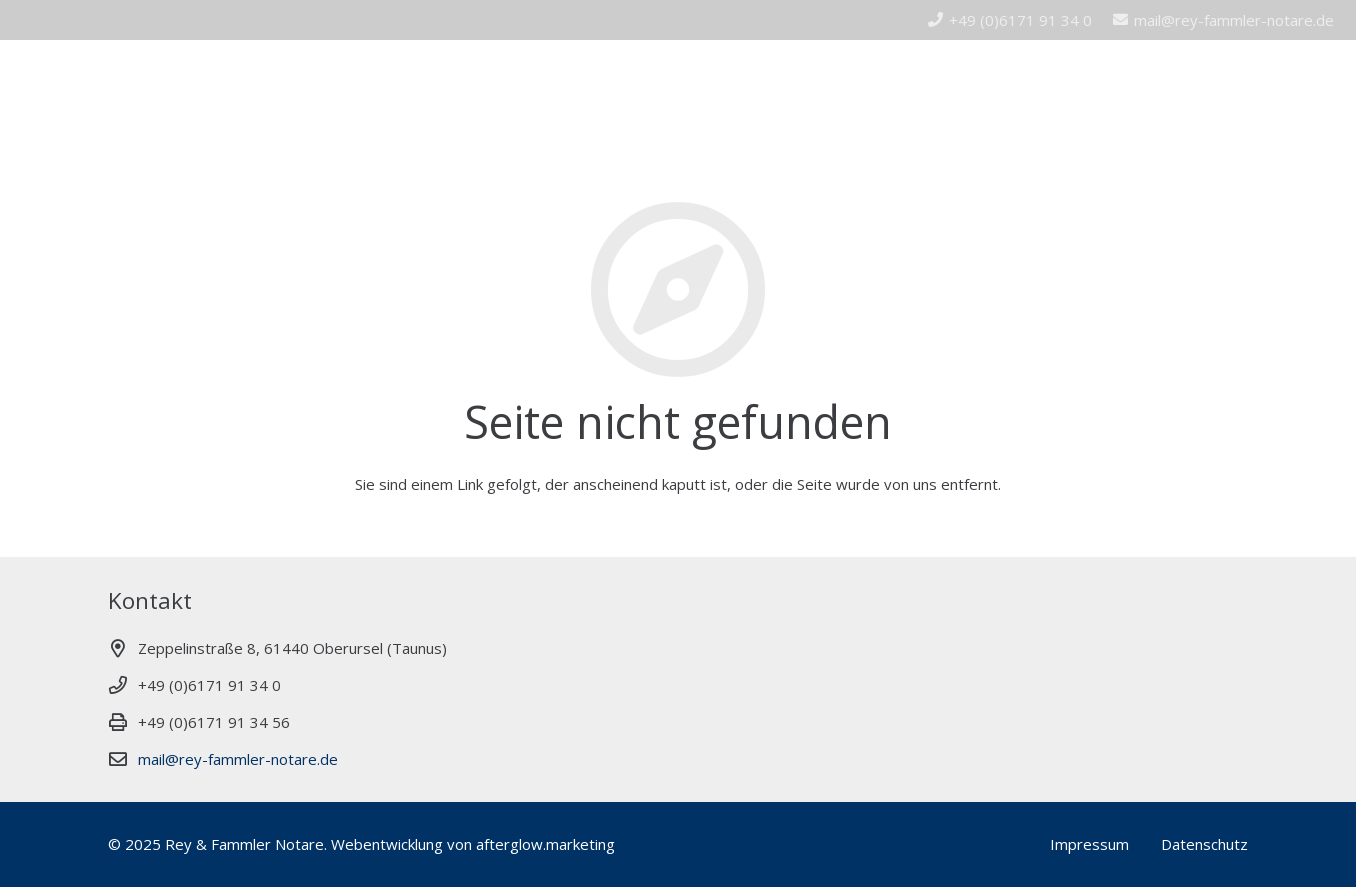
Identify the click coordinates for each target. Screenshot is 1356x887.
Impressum (1089, 844)
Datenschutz (1204, 844)
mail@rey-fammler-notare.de (238, 759)
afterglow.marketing (545, 844)
